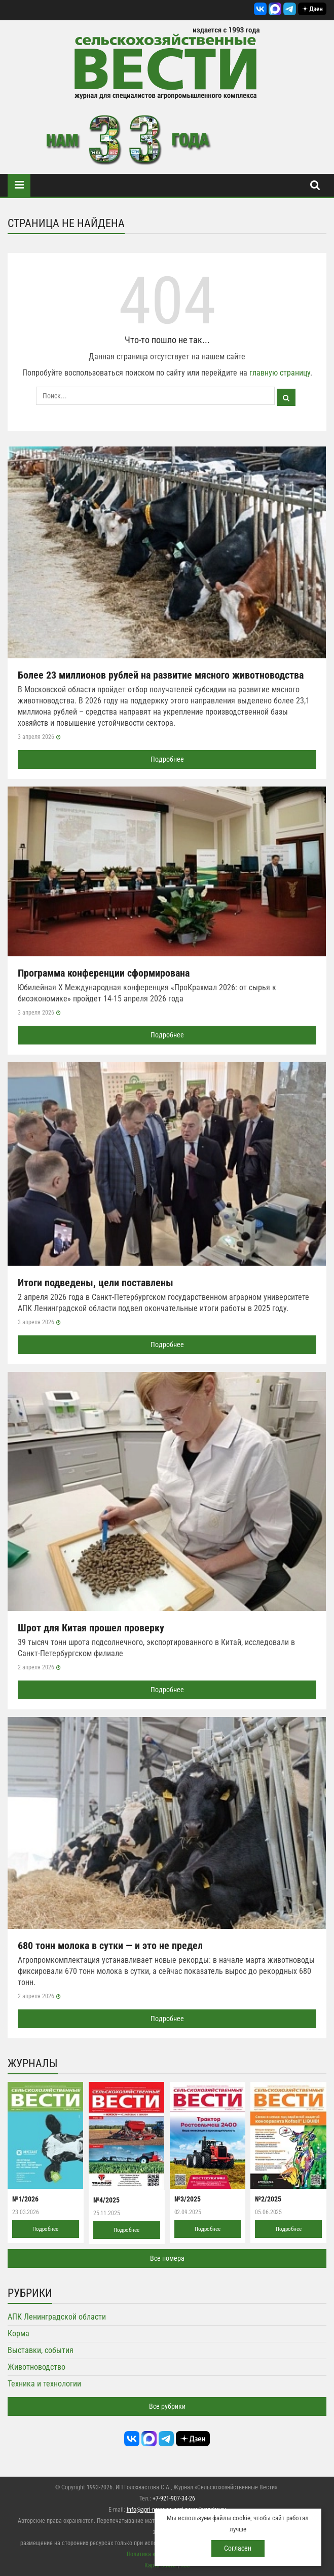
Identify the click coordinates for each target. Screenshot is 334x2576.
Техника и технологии (44, 2383)
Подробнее (167, 759)
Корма (18, 2333)
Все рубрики (167, 2406)
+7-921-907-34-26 (174, 2498)
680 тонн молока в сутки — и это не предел (110, 1945)
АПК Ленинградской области (57, 2317)
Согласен (237, 2548)
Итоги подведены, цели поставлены (95, 1283)
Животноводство (36, 2367)
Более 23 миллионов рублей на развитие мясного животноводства (161, 675)
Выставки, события (40, 2350)
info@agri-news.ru (149, 2509)
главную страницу (279, 373)
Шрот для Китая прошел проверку (91, 1628)
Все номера (167, 2258)
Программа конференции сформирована (104, 973)
